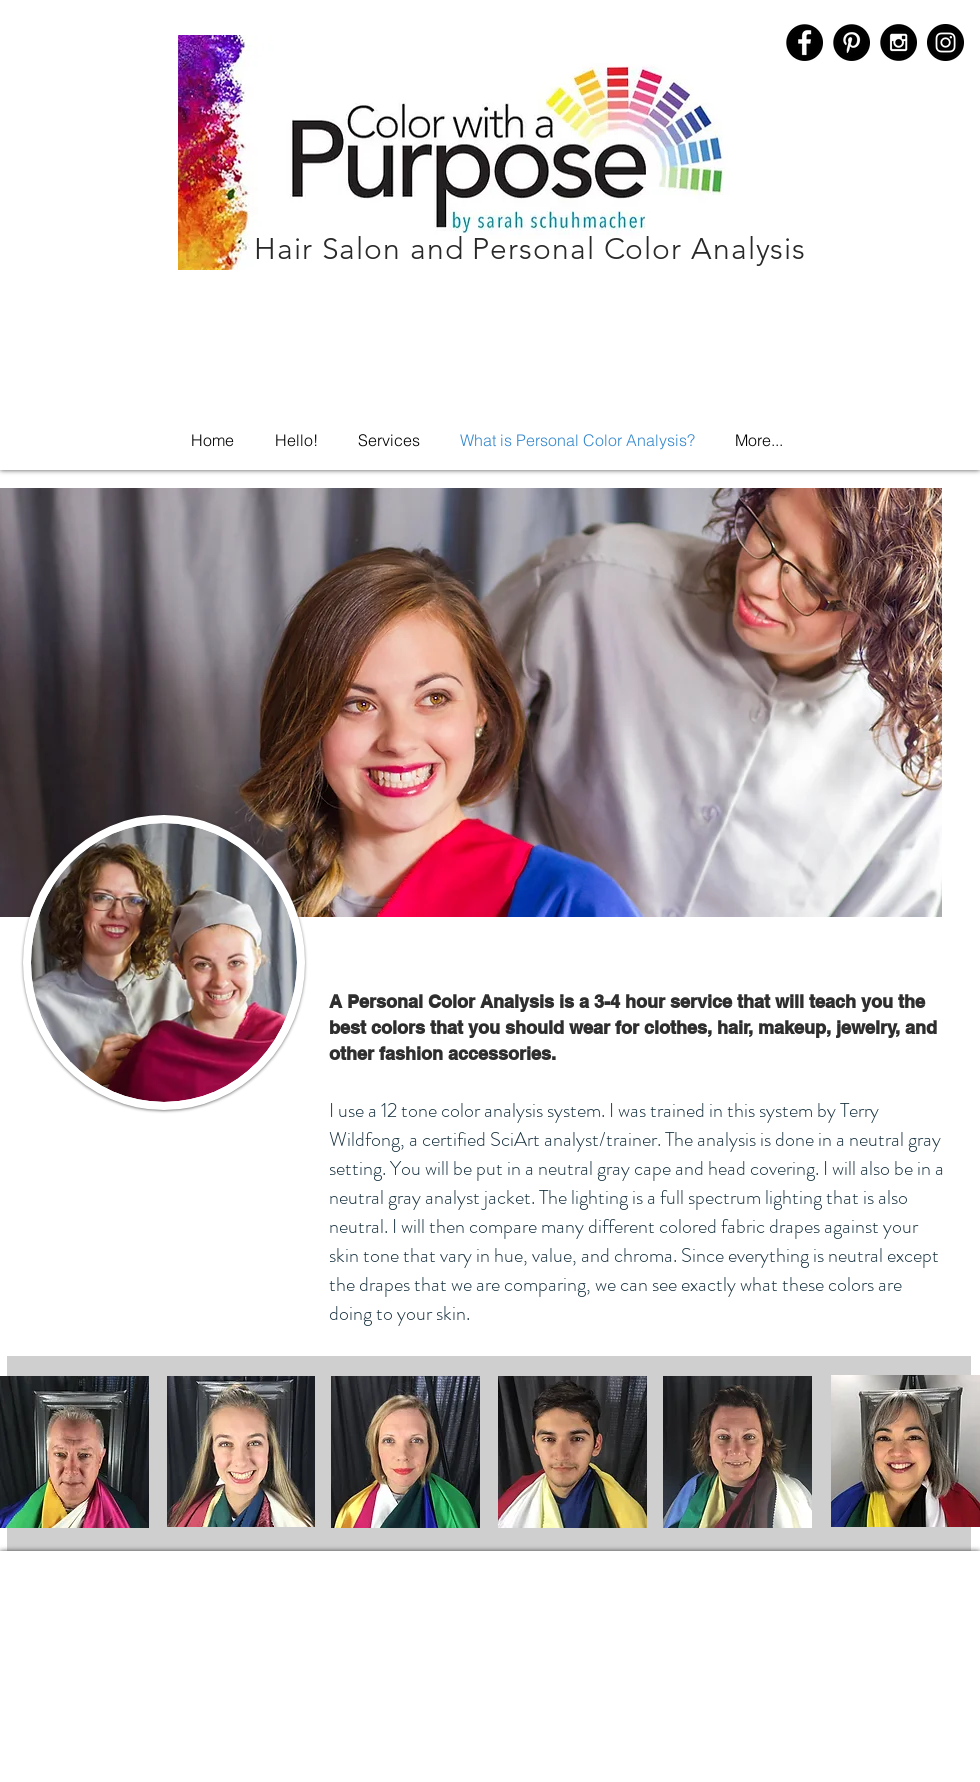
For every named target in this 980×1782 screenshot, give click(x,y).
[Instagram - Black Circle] (898, 42)
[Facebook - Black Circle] (804, 42)
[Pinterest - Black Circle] (851, 42)
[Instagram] (945, 42)
